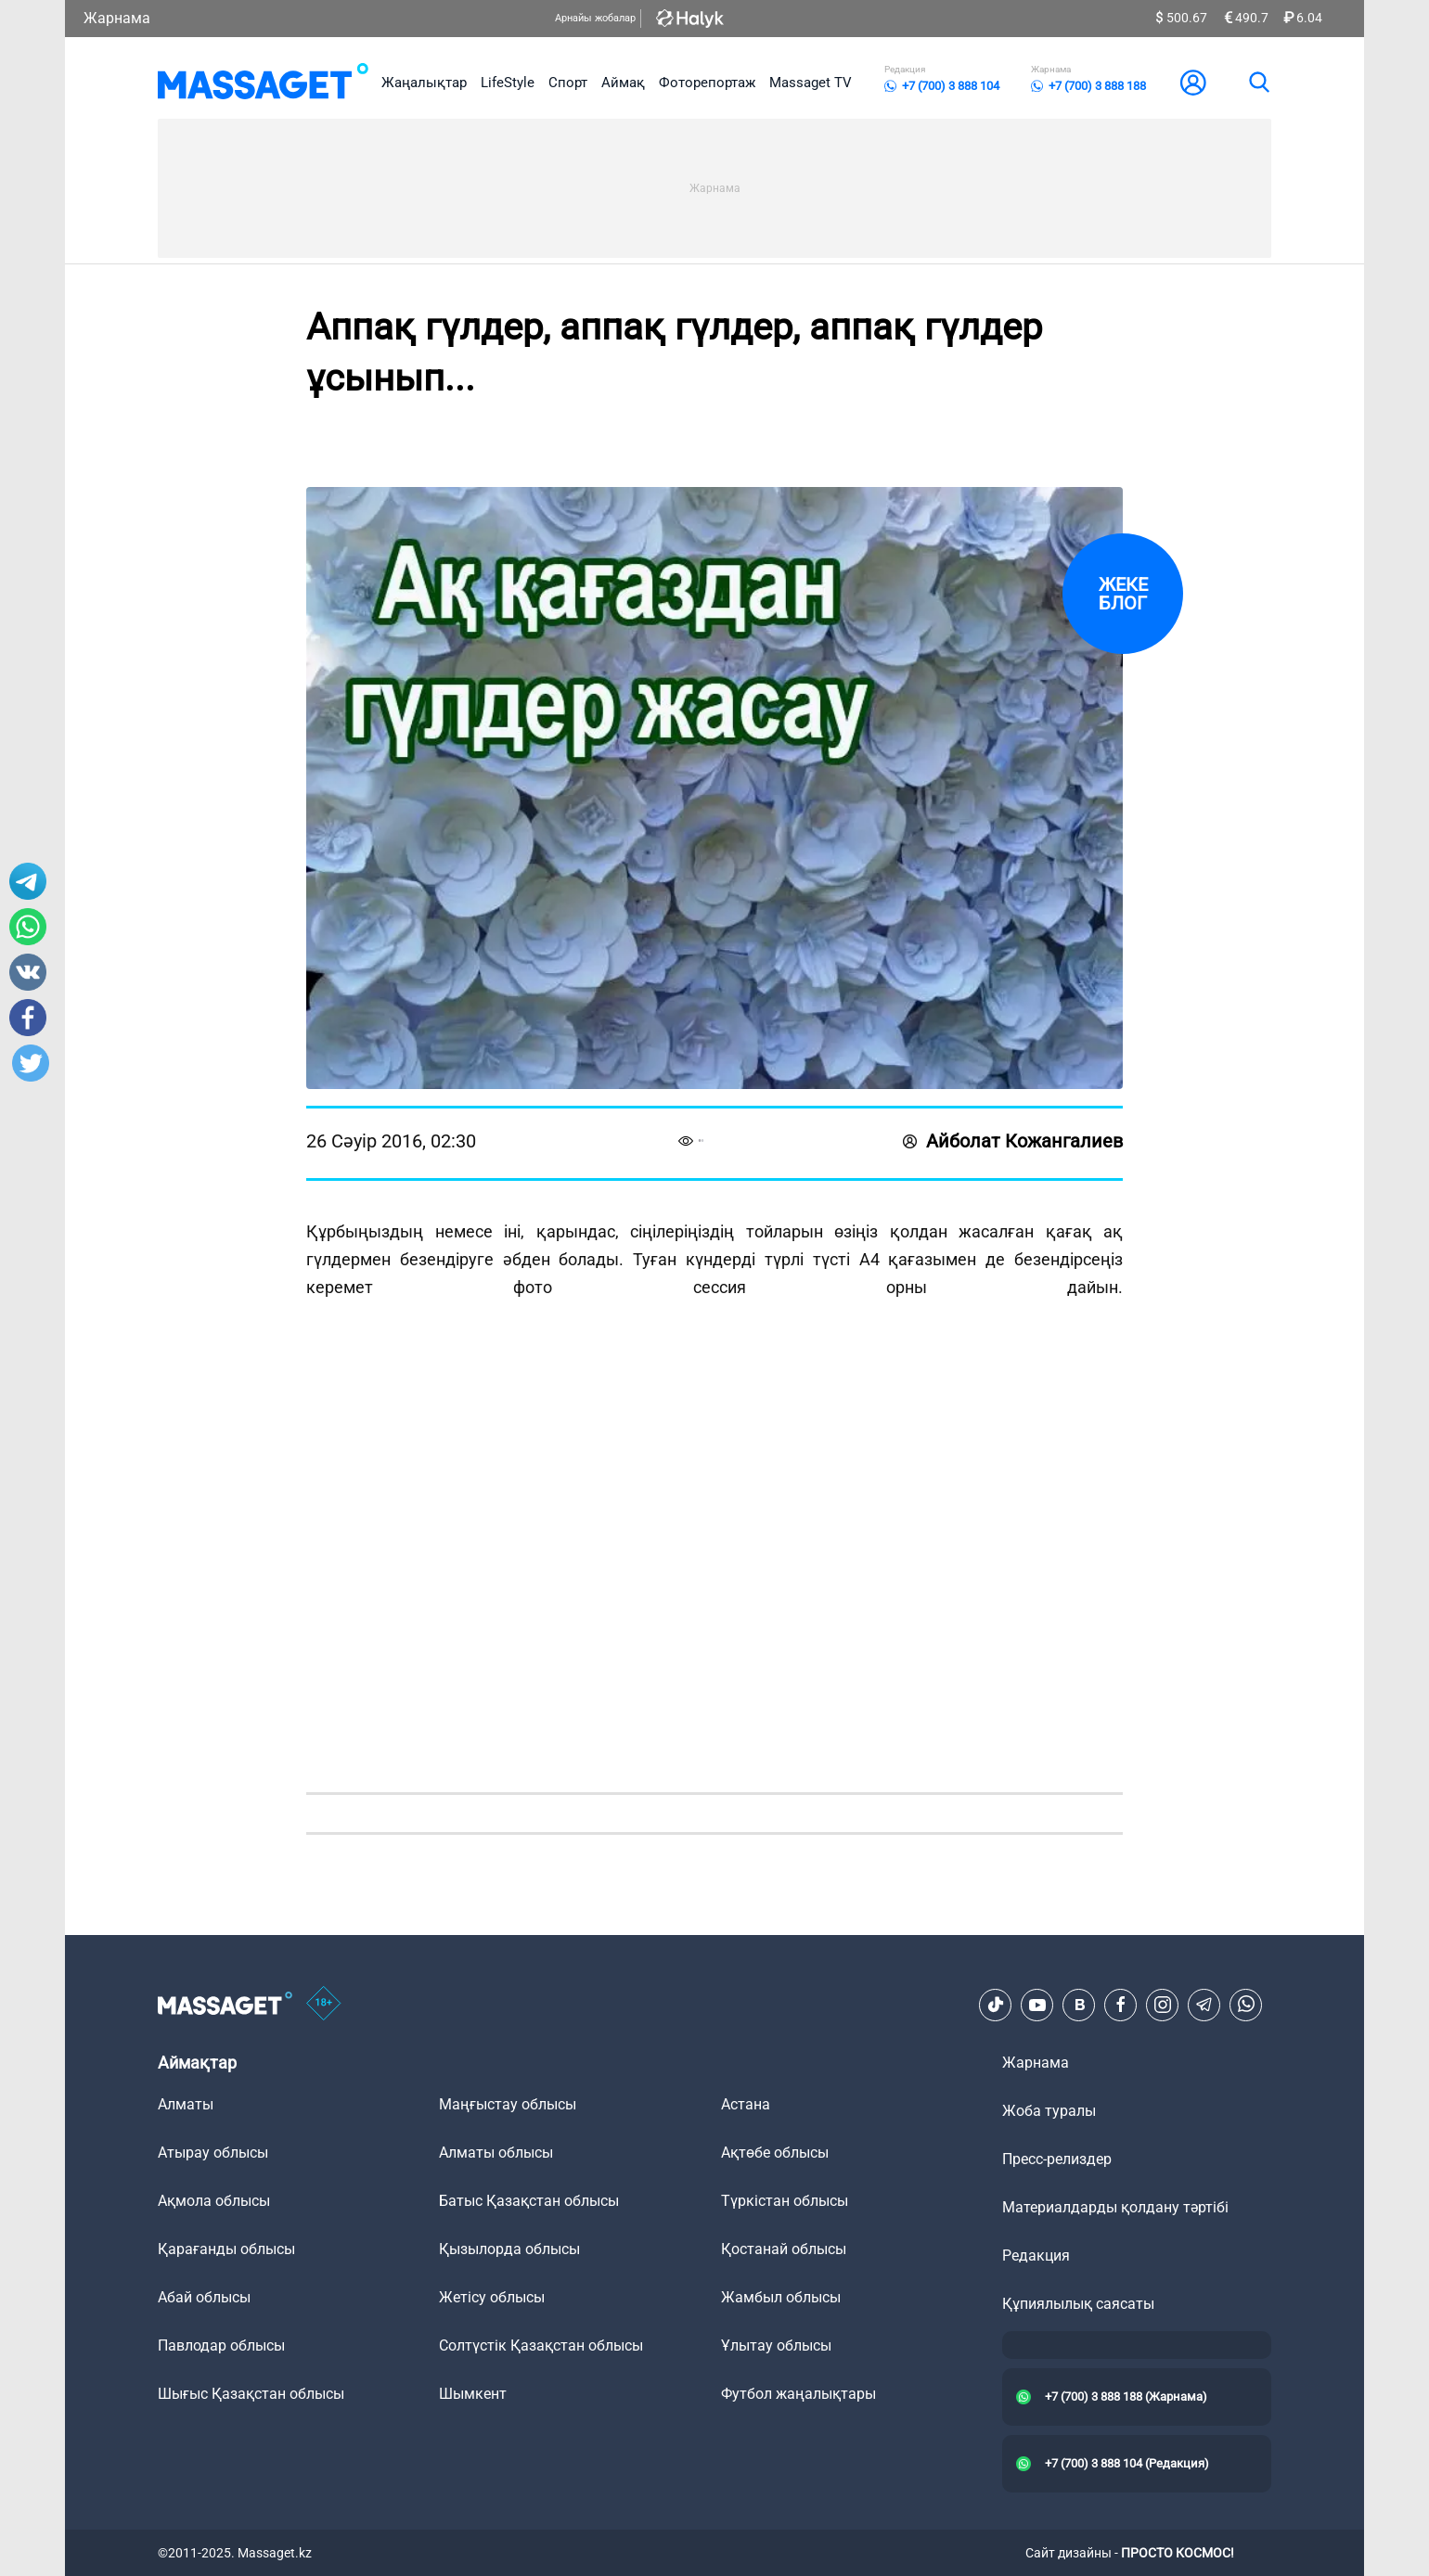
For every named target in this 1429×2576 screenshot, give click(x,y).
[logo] (263, 82)
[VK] (1079, 2004)
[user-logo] (1193, 82)
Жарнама (117, 18)
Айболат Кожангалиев (1013, 1141)
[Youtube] (1037, 2004)
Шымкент (473, 2394)
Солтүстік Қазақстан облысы (541, 2345)
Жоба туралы (1049, 2111)
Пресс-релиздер (1057, 2159)
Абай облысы (204, 2297)
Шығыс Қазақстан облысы (251, 2394)
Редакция (1036, 2255)
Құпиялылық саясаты (1078, 2304)
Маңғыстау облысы (507, 2104)
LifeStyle (507, 82)
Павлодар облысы (221, 2345)
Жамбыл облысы (781, 2297)
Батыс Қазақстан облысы (529, 2201)
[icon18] (323, 2004)
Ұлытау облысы (776, 2345)
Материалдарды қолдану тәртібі (1115, 2207)
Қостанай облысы (783, 2249)
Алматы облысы (496, 2152)
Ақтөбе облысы (775, 2152)
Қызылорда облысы (509, 2249)
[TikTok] (995, 2004)
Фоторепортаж (707, 82)
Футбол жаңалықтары (798, 2394)
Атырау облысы (213, 2152)
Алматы (185, 2104)
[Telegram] (1204, 2004)
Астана (745, 2104)
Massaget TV (810, 82)
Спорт (567, 82)
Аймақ (623, 82)
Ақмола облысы (214, 2201)
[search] (1258, 82)
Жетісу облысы (492, 2297)
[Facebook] (1121, 2004)
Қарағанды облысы (226, 2249)
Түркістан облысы (784, 2201)
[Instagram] (1162, 2004)
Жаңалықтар (424, 82)
